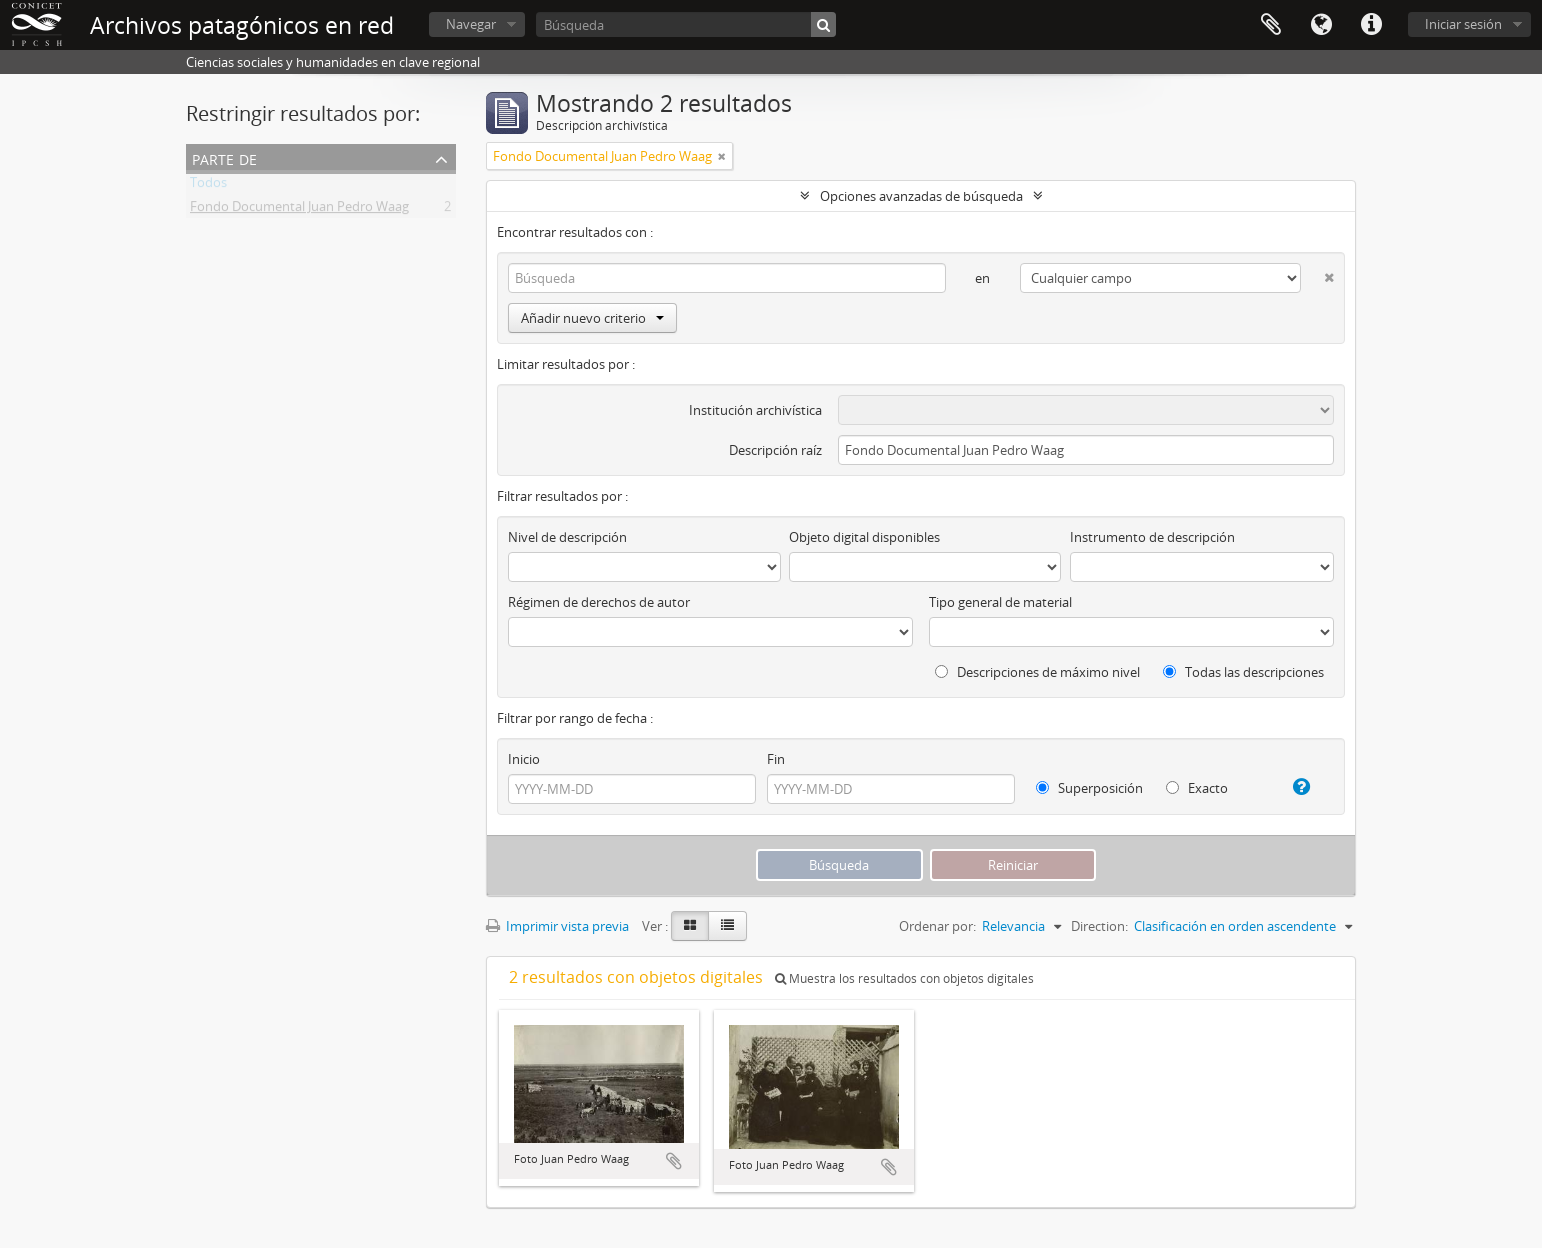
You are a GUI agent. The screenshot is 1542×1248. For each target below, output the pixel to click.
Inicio (524, 759)
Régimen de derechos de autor (599, 602)
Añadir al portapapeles (674, 1161)
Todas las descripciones (1243, 672)
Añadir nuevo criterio (592, 318)
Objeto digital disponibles (864, 537)
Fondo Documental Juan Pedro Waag (299, 210)
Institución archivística (755, 410)
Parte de (224, 157)
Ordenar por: (937, 926)
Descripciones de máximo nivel (1037, 672)
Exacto (1197, 788)
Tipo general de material (1000, 602)
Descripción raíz (775, 450)
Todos (208, 186)
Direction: (1099, 926)
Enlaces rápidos (1371, 25)
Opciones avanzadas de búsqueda (921, 196)
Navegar (471, 24)
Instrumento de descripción (1152, 537)
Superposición (1089, 788)
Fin (776, 759)
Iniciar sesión (1463, 24)
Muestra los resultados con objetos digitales (904, 978)
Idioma (1321, 25)
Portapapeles (1271, 25)
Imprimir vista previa (557, 926)
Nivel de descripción (567, 537)
